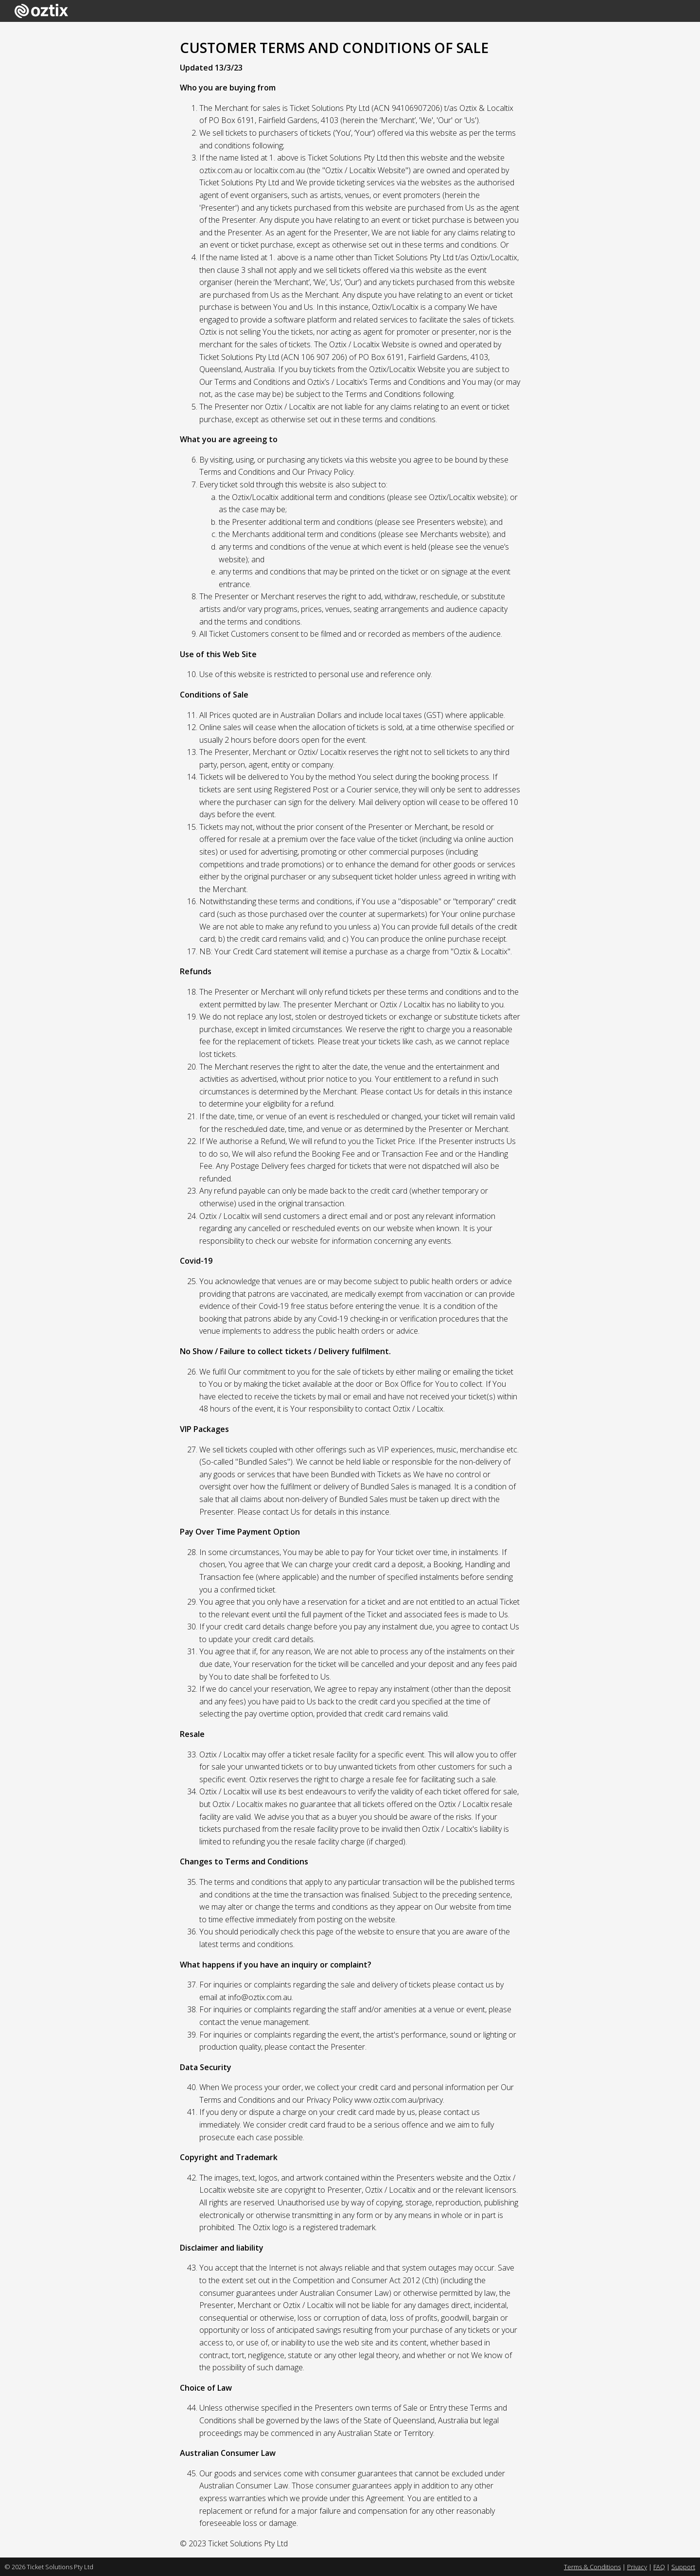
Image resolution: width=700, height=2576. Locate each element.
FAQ (659, 2566)
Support (683, 2566)
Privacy (637, 2566)
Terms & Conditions (592, 2566)
